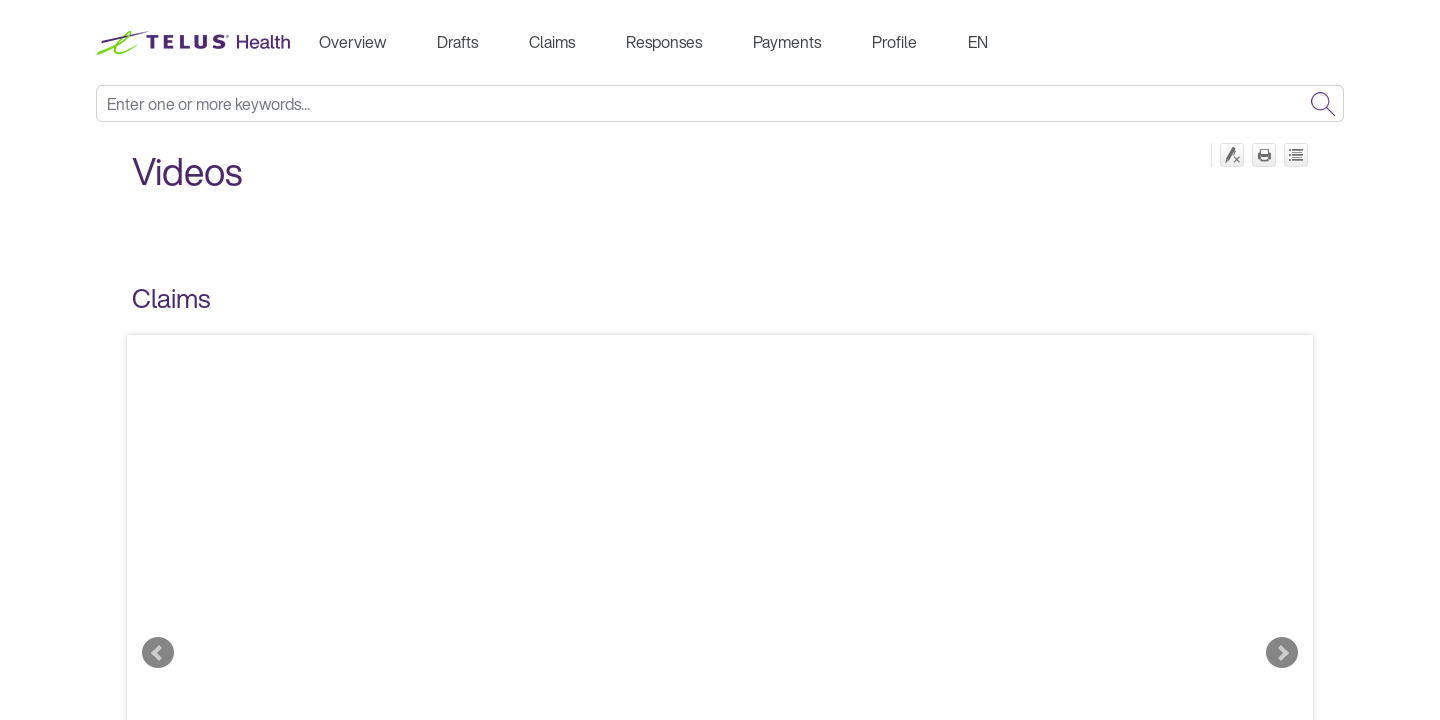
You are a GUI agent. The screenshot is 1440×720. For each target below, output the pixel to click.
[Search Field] (720, 103)
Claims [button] (552, 42)
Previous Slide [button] (158, 653)
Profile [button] (894, 42)
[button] (1323, 103)
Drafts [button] (457, 42)
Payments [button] (787, 42)
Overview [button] (352, 42)
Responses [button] (664, 42)
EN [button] (978, 42)
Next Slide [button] (1282, 653)
